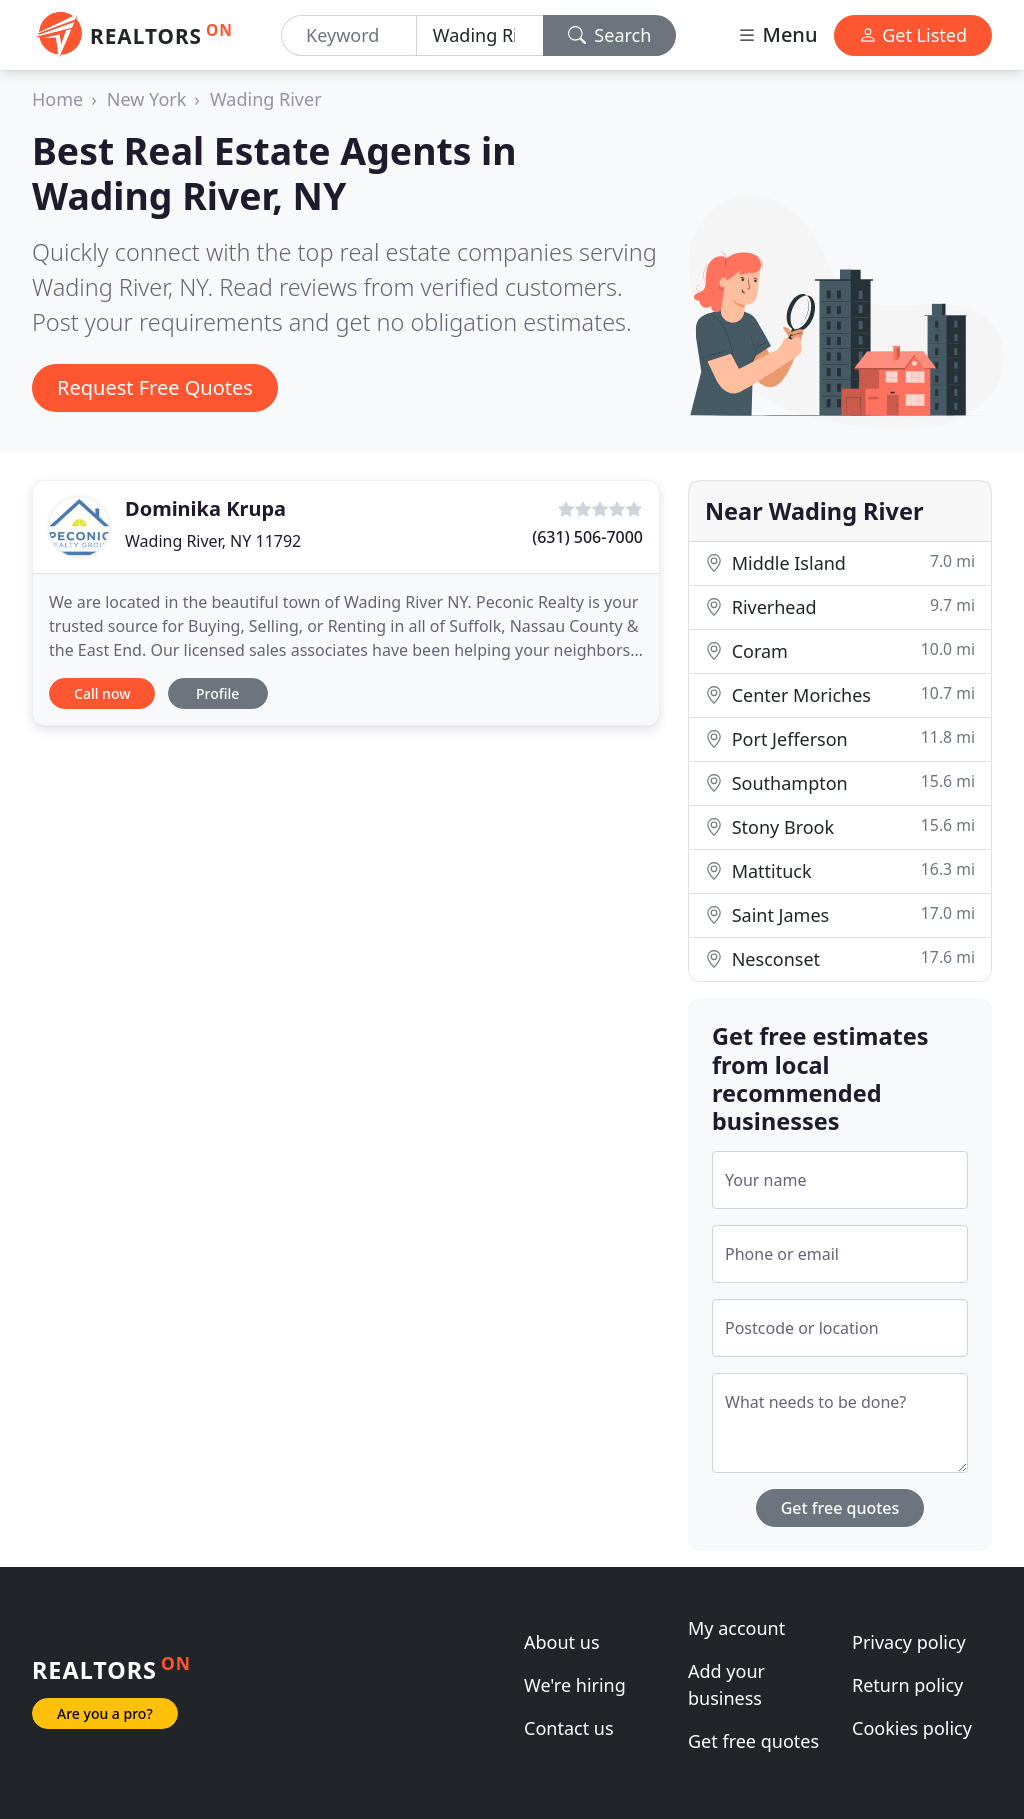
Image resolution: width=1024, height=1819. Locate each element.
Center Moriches (840, 694)
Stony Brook (840, 826)
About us (562, 1642)
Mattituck (840, 870)
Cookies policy (912, 1728)
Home (57, 99)
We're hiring (575, 1685)
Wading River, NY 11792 (213, 541)
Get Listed (913, 35)
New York (147, 99)
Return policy (907, 1685)
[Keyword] (349, 35)
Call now (102, 693)
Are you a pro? (105, 1713)
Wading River (266, 99)
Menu (777, 34)
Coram (840, 650)
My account (736, 1628)
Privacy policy (909, 1642)
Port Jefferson (840, 738)
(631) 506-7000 (587, 537)
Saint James (840, 914)
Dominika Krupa (205, 508)
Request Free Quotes (155, 387)
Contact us (569, 1728)
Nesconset (840, 958)
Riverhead (840, 606)
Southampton (840, 782)
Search (610, 35)
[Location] (480, 35)
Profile (217, 693)
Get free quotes (840, 1508)
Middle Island (840, 562)
